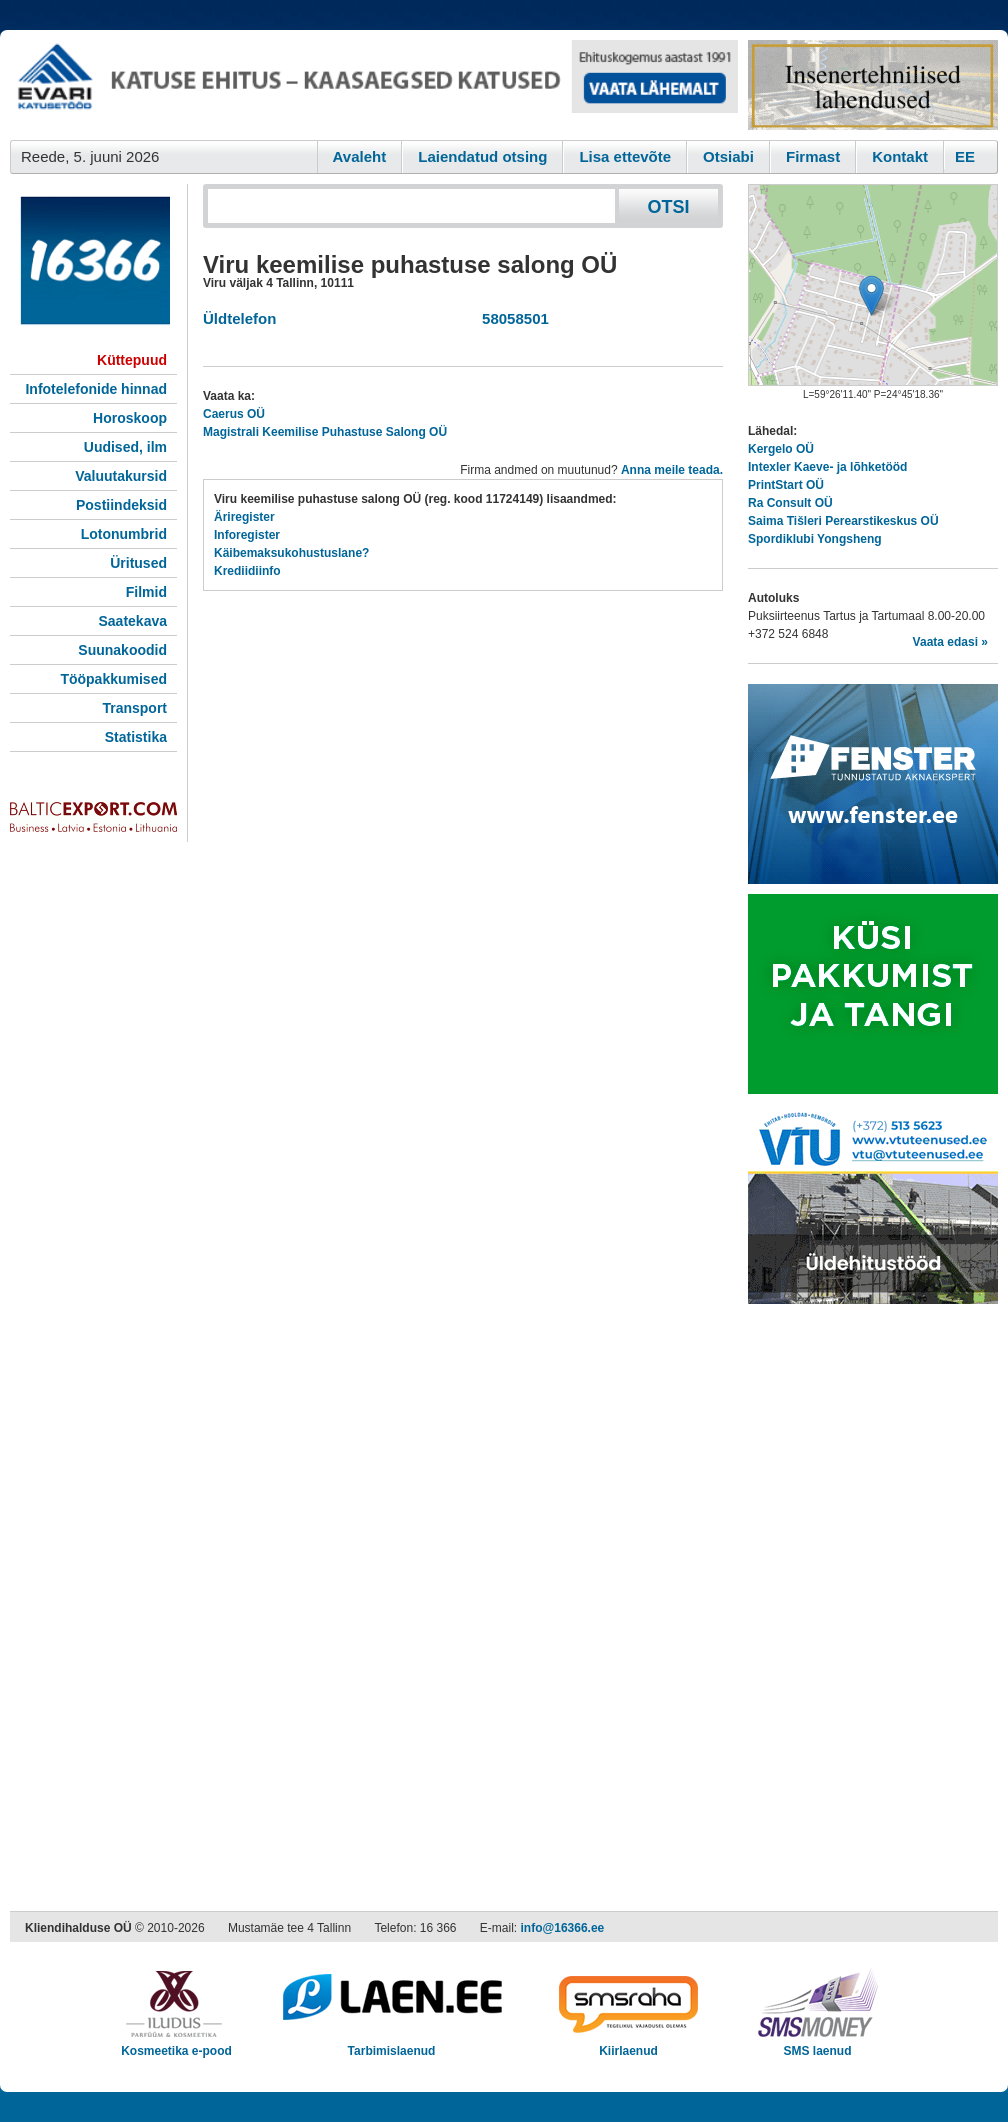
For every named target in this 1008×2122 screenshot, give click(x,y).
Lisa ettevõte (625, 156)
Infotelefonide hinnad (96, 389)
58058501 (511, 318)
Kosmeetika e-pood (176, 2044)
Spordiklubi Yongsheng (815, 539)
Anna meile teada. (672, 470)
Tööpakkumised (113, 679)
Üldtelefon (239, 318)
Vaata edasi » (950, 642)
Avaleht (360, 156)
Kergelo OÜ (781, 449)
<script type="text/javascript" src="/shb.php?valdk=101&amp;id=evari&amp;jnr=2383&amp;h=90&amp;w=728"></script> (374, 85)
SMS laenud (817, 2044)
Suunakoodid (122, 650)
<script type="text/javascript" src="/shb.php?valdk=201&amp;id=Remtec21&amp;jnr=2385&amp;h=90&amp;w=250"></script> (873, 85)
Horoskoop (130, 418)
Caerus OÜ (234, 414)
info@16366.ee (563, 1928)
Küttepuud (132, 360)
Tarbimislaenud (391, 2044)
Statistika (136, 737)
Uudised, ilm (125, 447)
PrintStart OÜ (786, 485)
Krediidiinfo (247, 571)
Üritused (138, 563)
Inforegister (247, 535)
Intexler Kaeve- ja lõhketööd (827, 467)
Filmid (146, 592)
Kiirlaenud (628, 2044)
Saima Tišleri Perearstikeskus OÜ (843, 521)
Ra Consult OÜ (790, 503)
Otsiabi (728, 156)
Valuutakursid (121, 476)
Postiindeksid (121, 505)
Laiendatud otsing (482, 156)
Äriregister (244, 517)
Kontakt (900, 156)
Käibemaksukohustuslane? (291, 553)
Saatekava (132, 621)
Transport (134, 708)
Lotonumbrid (124, 534)
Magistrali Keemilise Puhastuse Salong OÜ (325, 432)
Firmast (813, 156)
